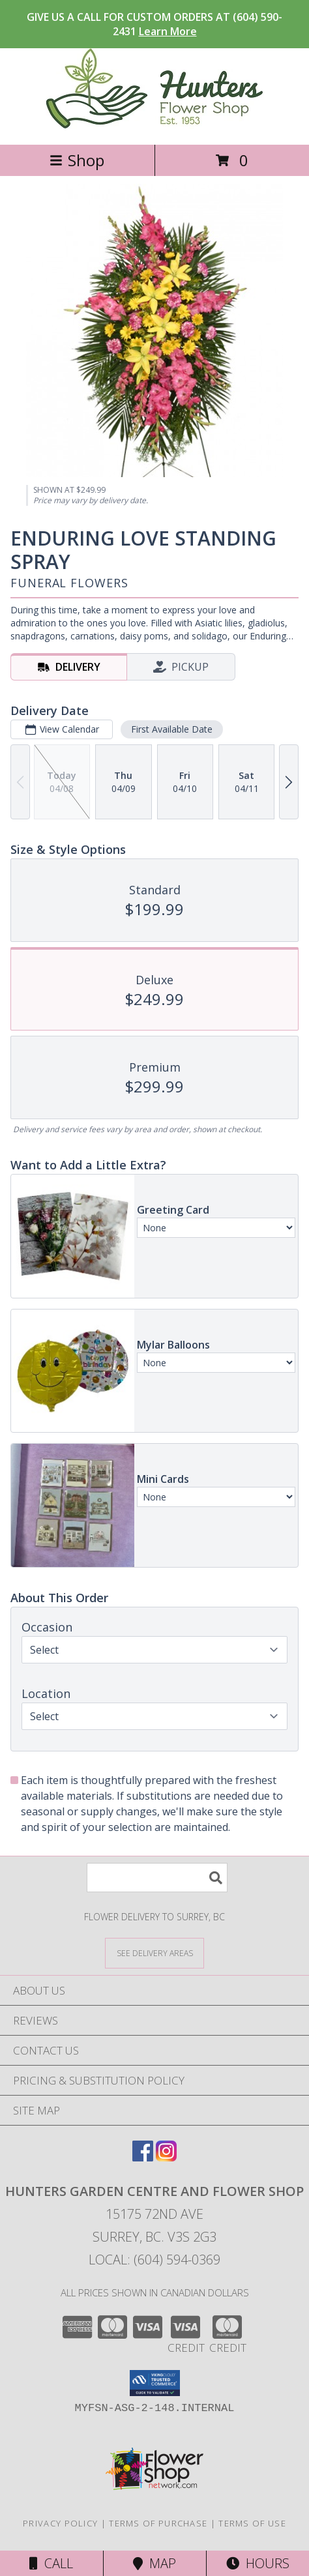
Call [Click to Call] (51, 2563)
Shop (77, 160)
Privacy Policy (60, 2523)
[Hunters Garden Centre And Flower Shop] (155, 125)
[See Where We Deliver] (154, 1952)
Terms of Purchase (158, 2523)
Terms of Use (252, 2523)
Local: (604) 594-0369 (154, 2259)
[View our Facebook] (142, 2157)
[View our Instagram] (166, 2157)
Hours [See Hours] (257, 2563)
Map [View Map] (154, 2563)
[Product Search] (157, 1877)
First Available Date (172, 729)
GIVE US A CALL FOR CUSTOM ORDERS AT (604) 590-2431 (154, 24)
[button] (155, 2383)
